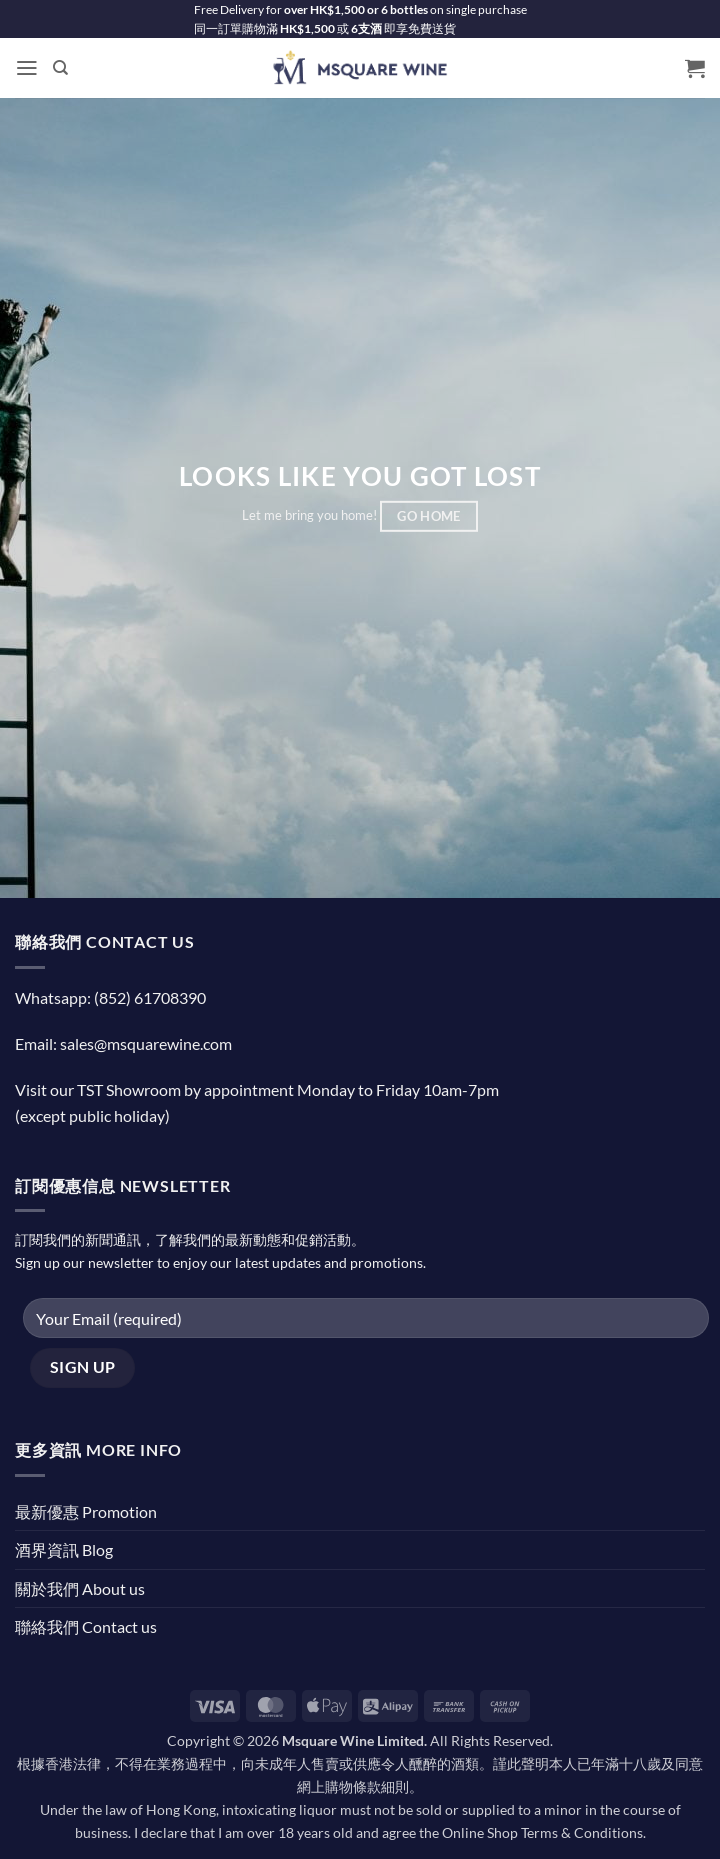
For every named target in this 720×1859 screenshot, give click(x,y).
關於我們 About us (80, 1588)
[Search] (60, 68)
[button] (27, 68)
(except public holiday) (92, 1115)
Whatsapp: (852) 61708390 (110, 997)
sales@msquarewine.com (146, 1043)
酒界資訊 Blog (64, 1549)
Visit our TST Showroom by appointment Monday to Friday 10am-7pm (257, 1089)
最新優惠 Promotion (86, 1511)
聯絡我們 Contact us (86, 1626)
